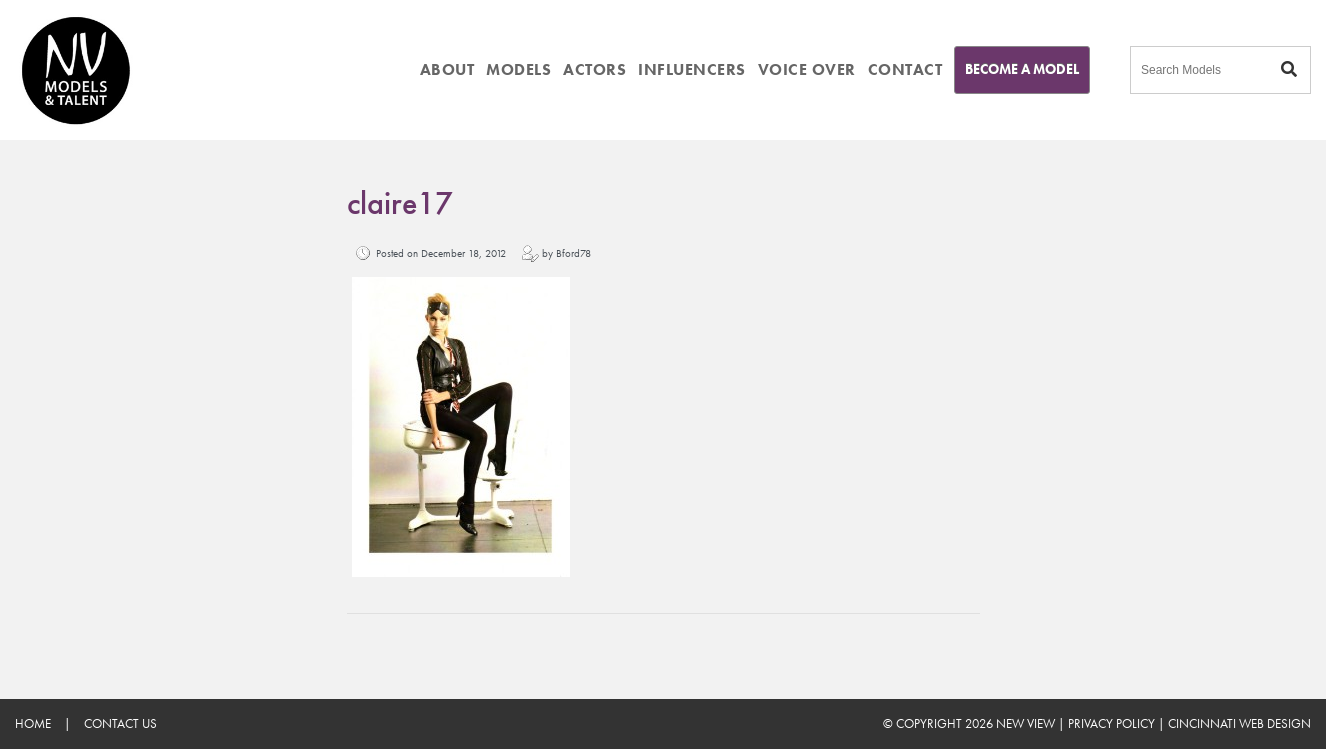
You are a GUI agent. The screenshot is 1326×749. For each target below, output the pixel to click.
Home (33, 723)
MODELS (518, 69)
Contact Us (120, 723)
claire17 (400, 203)
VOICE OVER (807, 69)
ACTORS (594, 69)
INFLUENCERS (692, 69)
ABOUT (447, 69)
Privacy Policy (1111, 723)
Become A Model (1022, 69)
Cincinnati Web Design (1239, 723)
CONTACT (905, 69)
